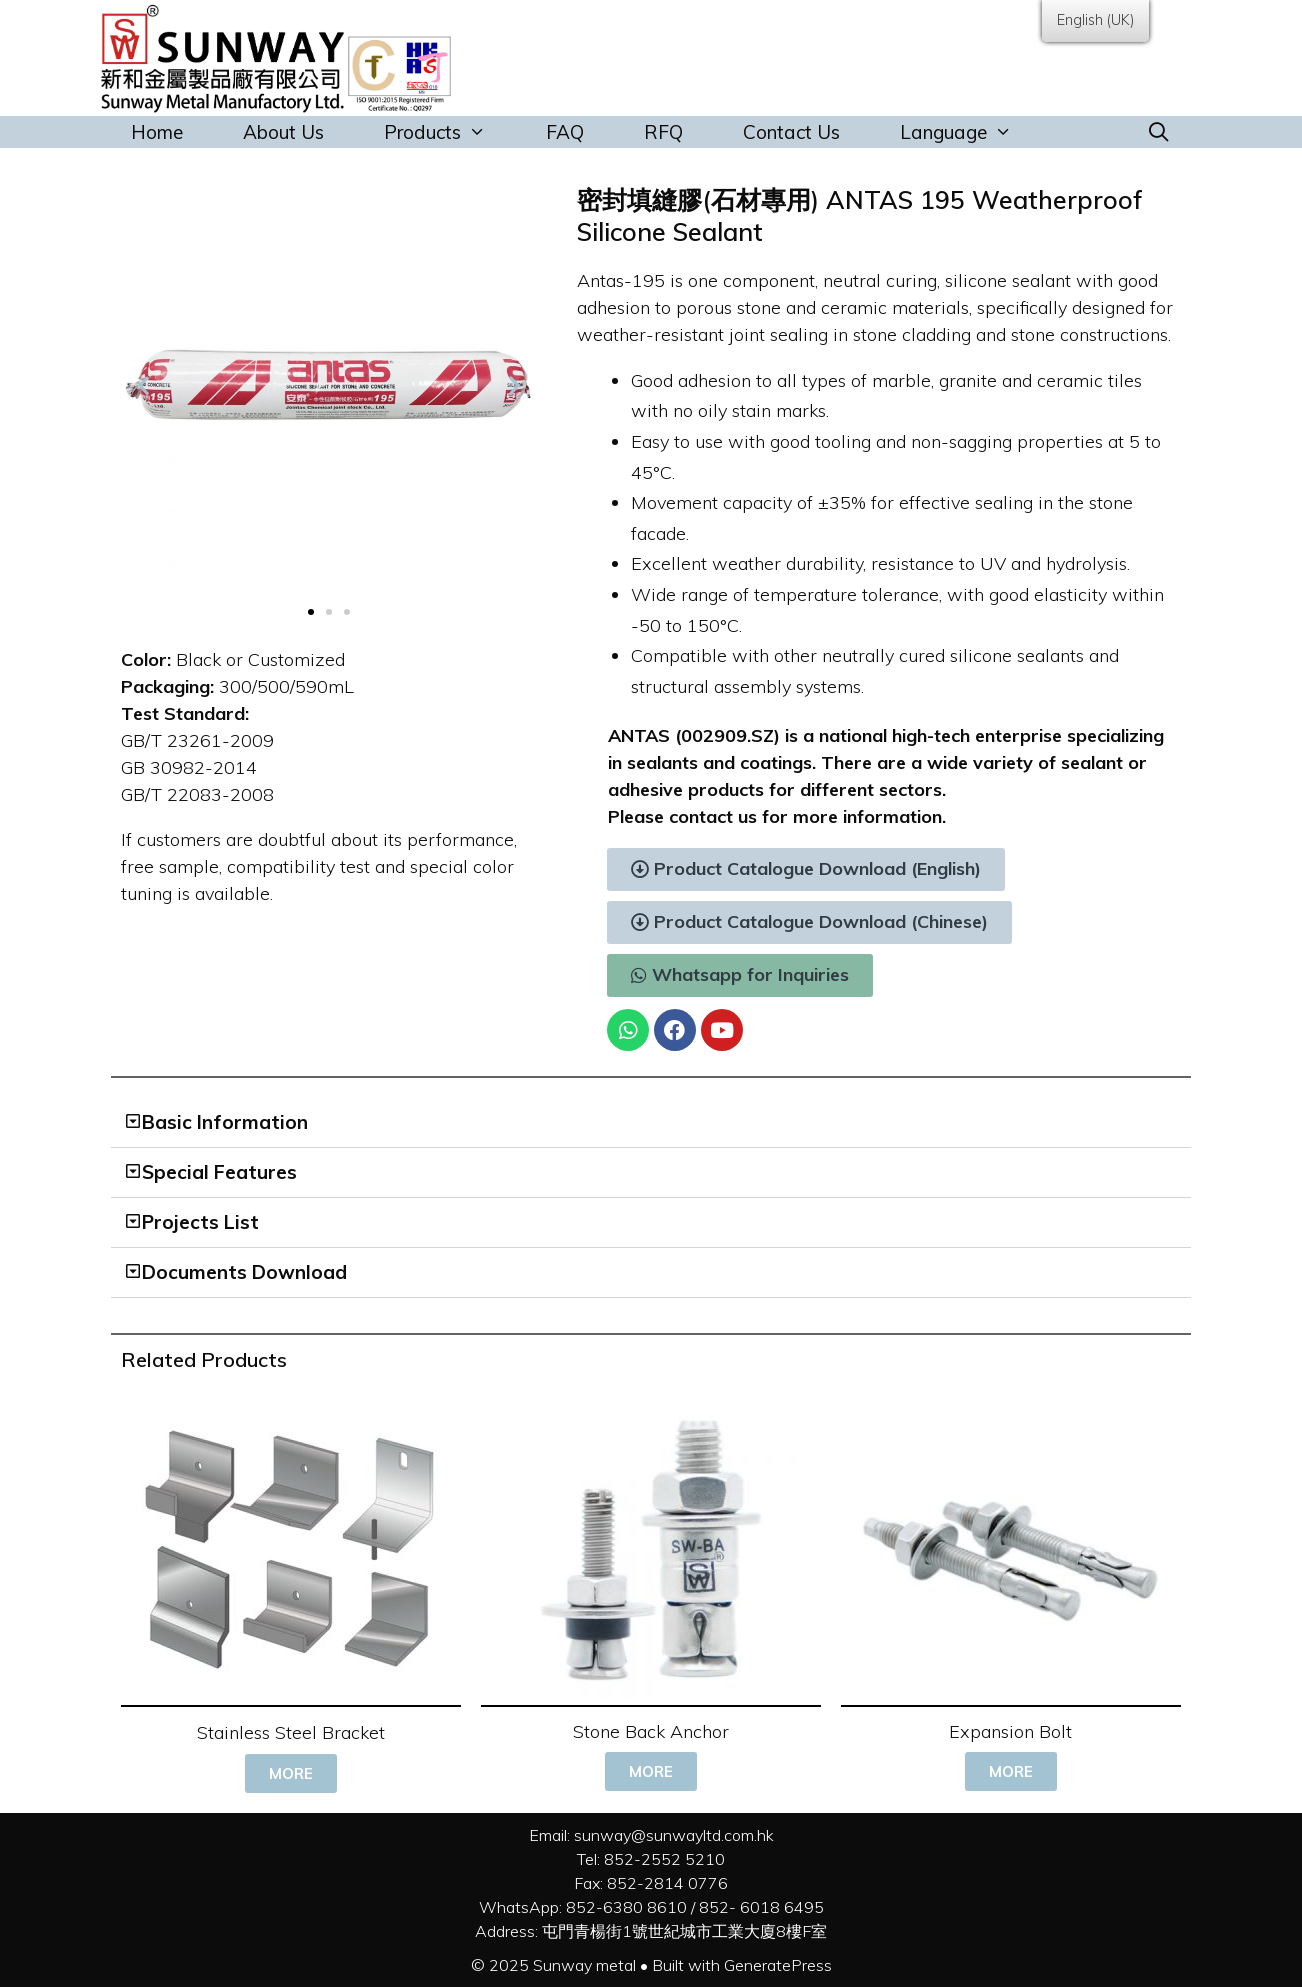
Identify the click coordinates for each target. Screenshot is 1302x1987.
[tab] (651, 1123)
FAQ (565, 132)
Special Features (219, 1172)
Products (450, 132)
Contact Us (791, 132)
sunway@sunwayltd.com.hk (674, 1835)
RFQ (663, 132)
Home (157, 132)
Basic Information (225, 1122)
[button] (311, 612)
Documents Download (244, 1272)
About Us (283, 132)
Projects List (200, 1222)
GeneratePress (778, 1965)
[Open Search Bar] (1159, 132)
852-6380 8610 (626, 1907)
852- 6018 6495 (761, 1907)
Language (971, 132)
